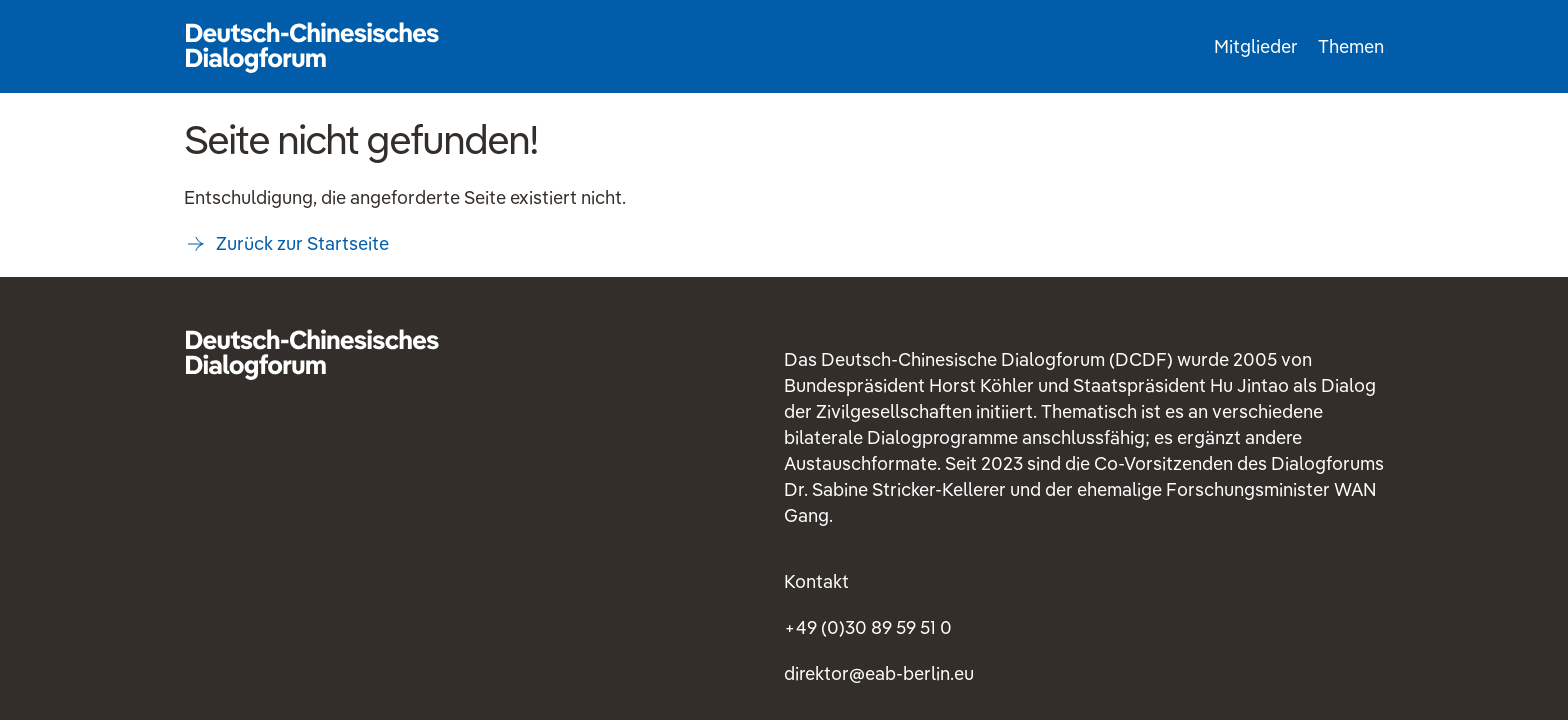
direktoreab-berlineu (879, 673)
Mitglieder (1256, 46)
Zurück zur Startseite (302, 243)
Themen (1351, 46)
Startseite (312, 46)
